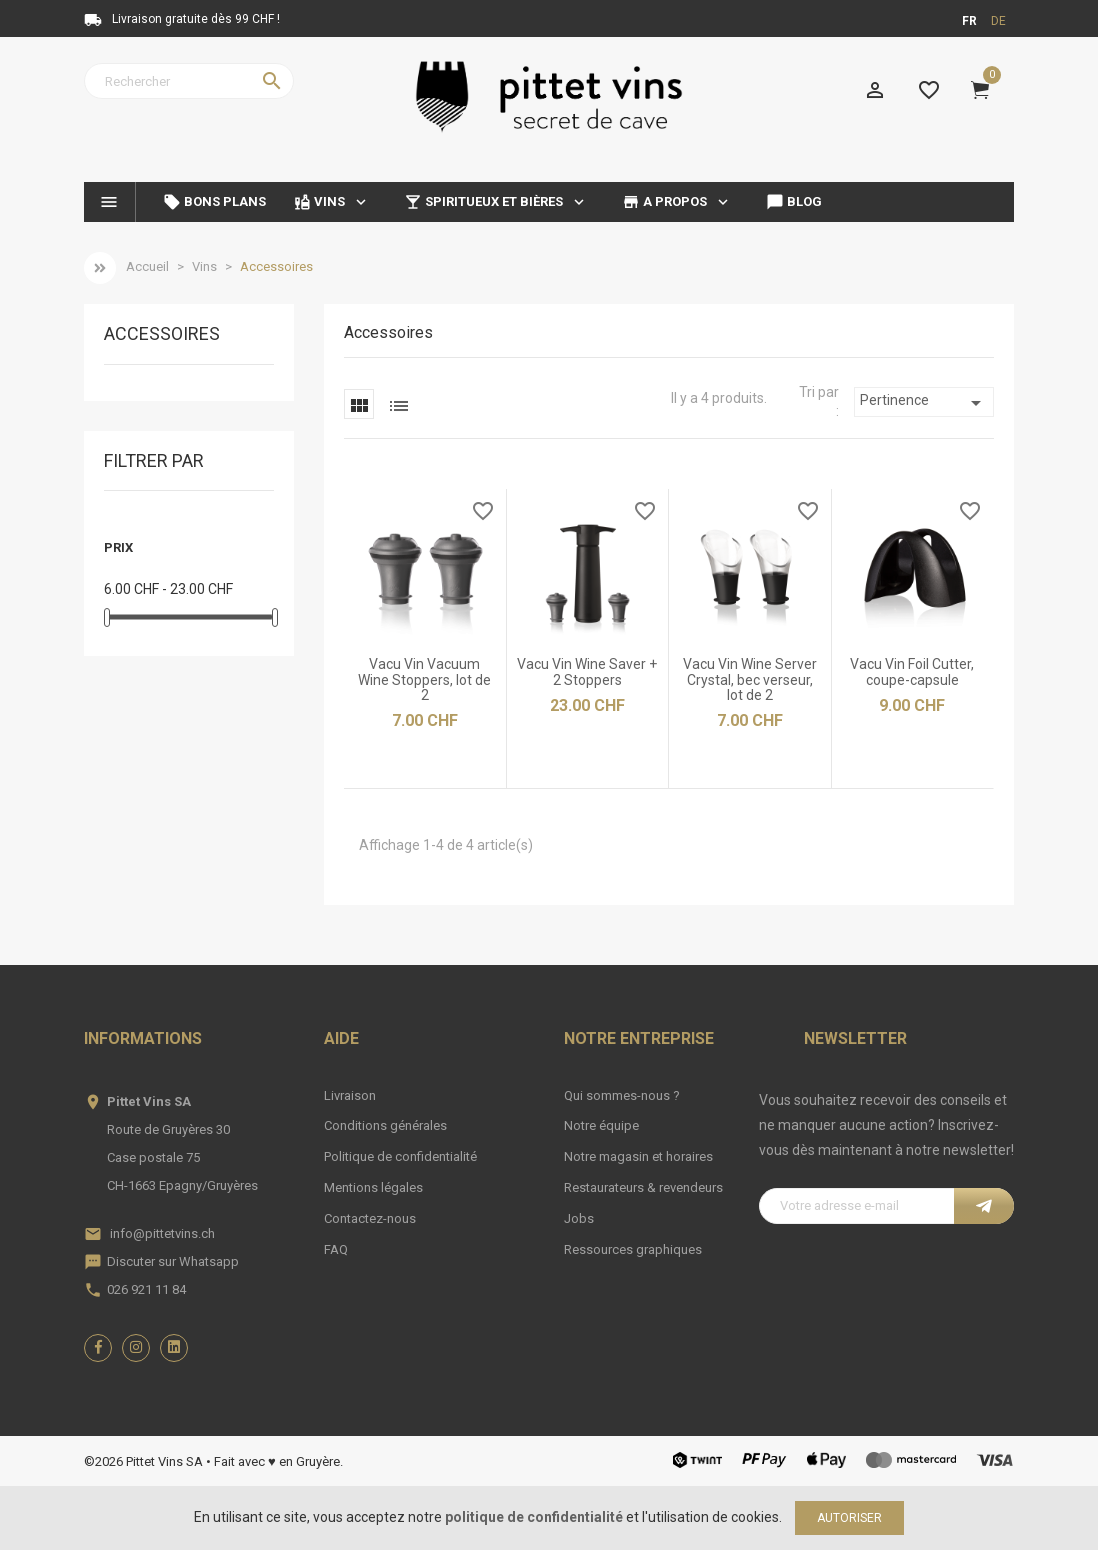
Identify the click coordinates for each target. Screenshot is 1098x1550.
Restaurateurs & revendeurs (643, 1187)
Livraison (350, 1095)
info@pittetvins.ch (162, 1233)
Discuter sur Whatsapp (173, 1261)
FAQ (336, 1249)
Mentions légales (373, 1187)
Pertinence (924, 403)
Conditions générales (385, 1125)
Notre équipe (601, 1125)
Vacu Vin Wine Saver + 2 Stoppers (587, 671)
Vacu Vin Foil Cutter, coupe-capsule (912, 671)
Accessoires (162, 334)
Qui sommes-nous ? (622, 1095)
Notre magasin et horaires (638, 1156)
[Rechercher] (189, 81)
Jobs (579, 1218)
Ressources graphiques (633, 1249)
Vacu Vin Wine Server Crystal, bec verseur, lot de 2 (750, 679)
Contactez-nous (370, 1218)
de (998, 21)
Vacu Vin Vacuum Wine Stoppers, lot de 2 (424, 679)
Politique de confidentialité (400, 1156)
